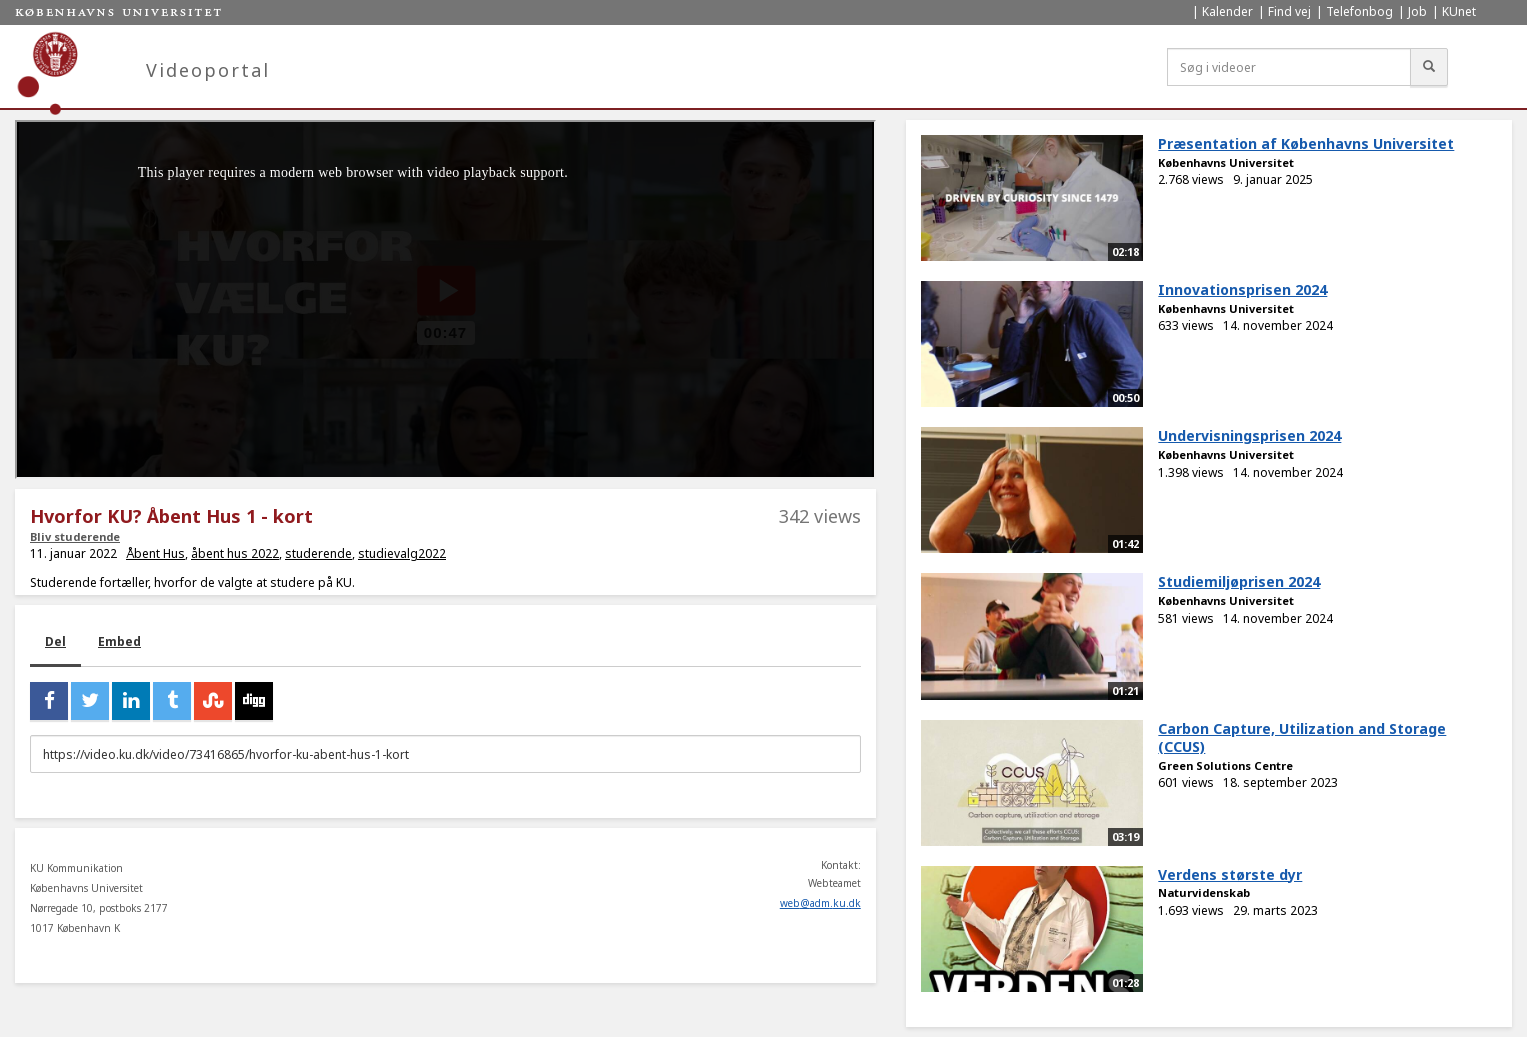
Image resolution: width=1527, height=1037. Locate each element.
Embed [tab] (119, 641)
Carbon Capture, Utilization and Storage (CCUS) (1302, 738)
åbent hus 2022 (235, 553)
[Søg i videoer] (1289, 67)
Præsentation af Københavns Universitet (1306, 143)
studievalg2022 (402, 553)
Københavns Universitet (1226, 162)
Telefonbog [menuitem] (1359, 11)
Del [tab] (55, 641)
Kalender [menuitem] (1227, 11)
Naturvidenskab (1204, 892)
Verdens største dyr (1230, 874)
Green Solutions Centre (1225, 765)
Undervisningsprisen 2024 (1249, 435)
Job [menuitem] (1417, 11)
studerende (318, 553)
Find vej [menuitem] (1289, 11)
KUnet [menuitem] (1459, 11)
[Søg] (1429, 67)
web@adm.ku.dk (820, 903)
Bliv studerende (75, 536)
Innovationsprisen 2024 (1242, 289)
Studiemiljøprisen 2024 (1239, 581)
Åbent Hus (155, 553)
